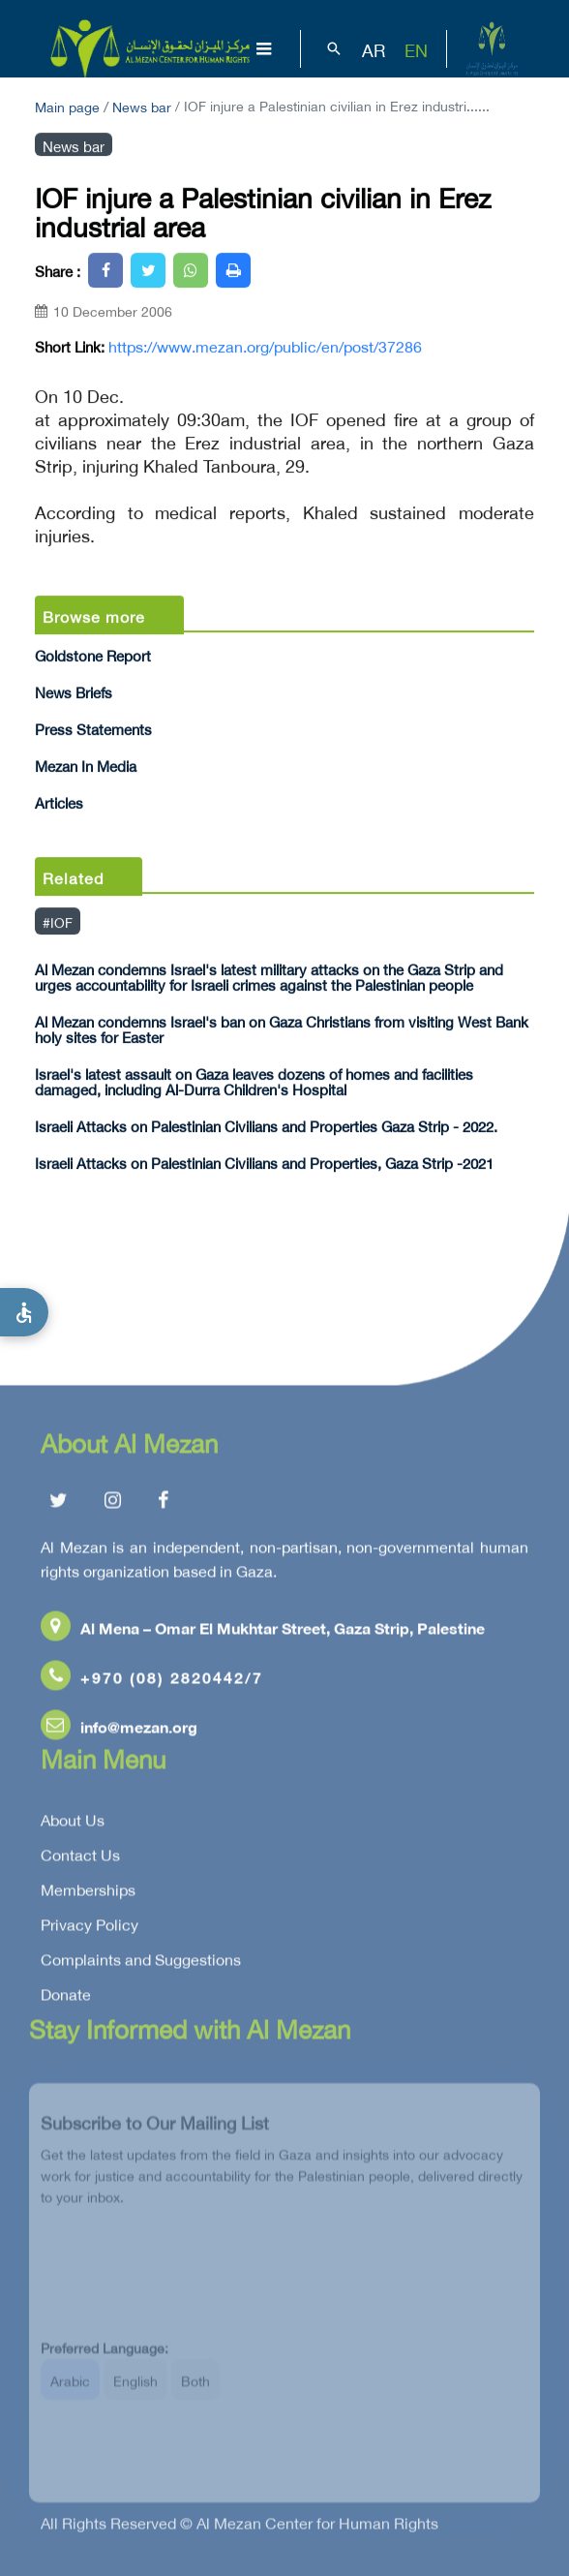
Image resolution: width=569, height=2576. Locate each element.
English (135, 2390)
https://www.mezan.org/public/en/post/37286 (265, 345)
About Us (73, 1823)
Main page (67, 105)
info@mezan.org (119, 1730)
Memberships (88, 1893)
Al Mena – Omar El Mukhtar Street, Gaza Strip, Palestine (263, 1631)
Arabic (70, 2390)
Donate (66, 1997)
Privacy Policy (89, 1928)
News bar (141, 105)
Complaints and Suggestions (141, 1963)
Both (195, 2390)
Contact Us (80, 1858)
